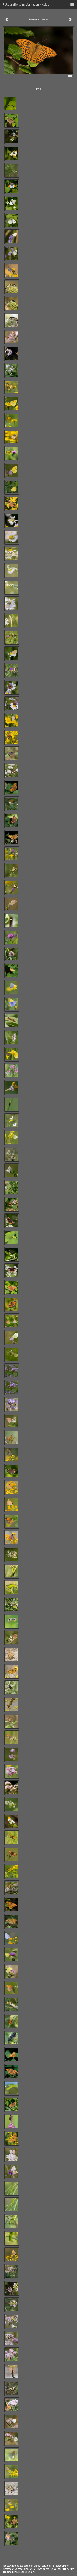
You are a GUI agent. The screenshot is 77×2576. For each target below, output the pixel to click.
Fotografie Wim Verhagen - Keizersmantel (29, 4)
